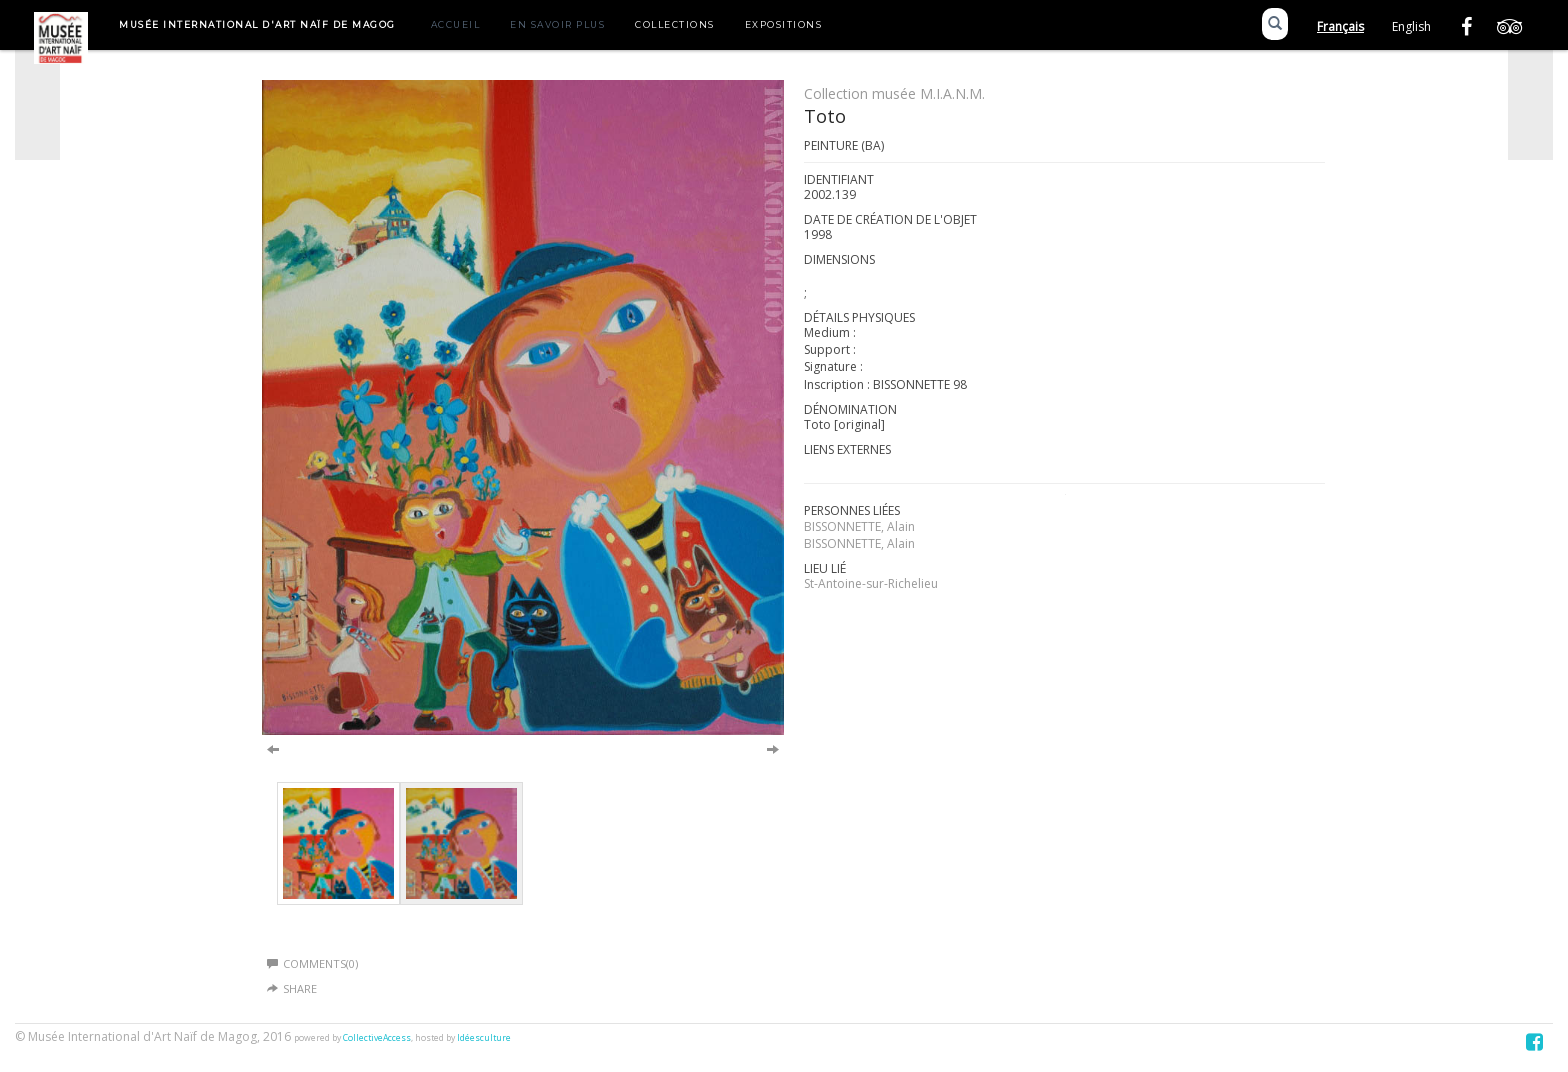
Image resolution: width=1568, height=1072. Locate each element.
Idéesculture (484, 1038)
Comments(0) (312, 963)
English (1411, 26)
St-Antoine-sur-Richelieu (871, 583)
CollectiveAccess (377, 1038)
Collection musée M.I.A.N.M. (894, 93)
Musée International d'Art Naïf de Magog (257, 24)
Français (1340, 26)
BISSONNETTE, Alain (859, 526)
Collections (675, 24)
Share (300, 988)
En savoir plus (557, 24)
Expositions (784, 24)
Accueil (456, 24)
